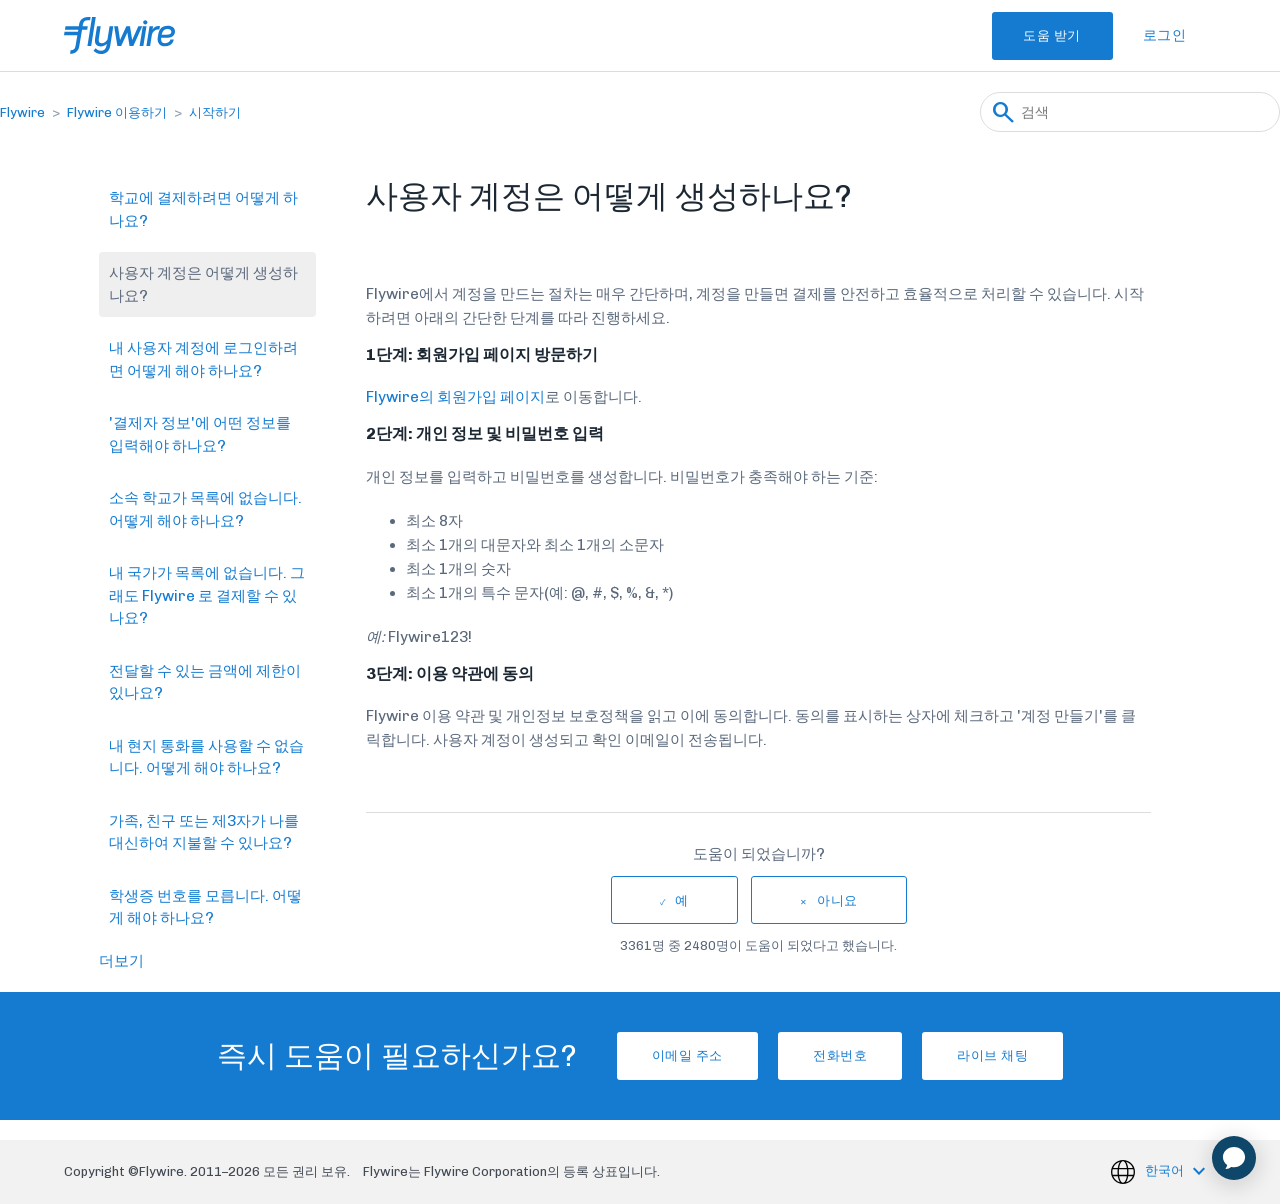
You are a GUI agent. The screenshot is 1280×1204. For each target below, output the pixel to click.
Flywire (22, 112)
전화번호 (840, 1055)
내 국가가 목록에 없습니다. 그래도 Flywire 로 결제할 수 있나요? (207, 595)
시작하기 (215, 112)
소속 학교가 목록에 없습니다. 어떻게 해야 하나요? (205, 509)
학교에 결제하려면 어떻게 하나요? (203, 209)
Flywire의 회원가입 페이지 (455, 397)
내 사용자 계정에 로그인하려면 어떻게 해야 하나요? (203, 359)
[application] (1234, 1158)
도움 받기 (1036, 35)
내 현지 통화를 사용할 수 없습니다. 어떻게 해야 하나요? (206, 757)
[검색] (1130, 112)
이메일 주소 (661, 1055)
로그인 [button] (1165, 35)
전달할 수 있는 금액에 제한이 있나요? (205, 682)
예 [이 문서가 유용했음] (682, 900)
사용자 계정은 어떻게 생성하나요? (203, 284)
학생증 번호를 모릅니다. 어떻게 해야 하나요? (205, 907)
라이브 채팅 (1018, 1055)
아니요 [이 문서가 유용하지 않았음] (837, 900)
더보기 (121, 961)
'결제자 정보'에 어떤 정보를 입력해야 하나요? (200, 434)
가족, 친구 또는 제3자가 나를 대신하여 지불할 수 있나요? (204, 832)
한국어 (1166, 1170)
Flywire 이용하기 (117, 112)
